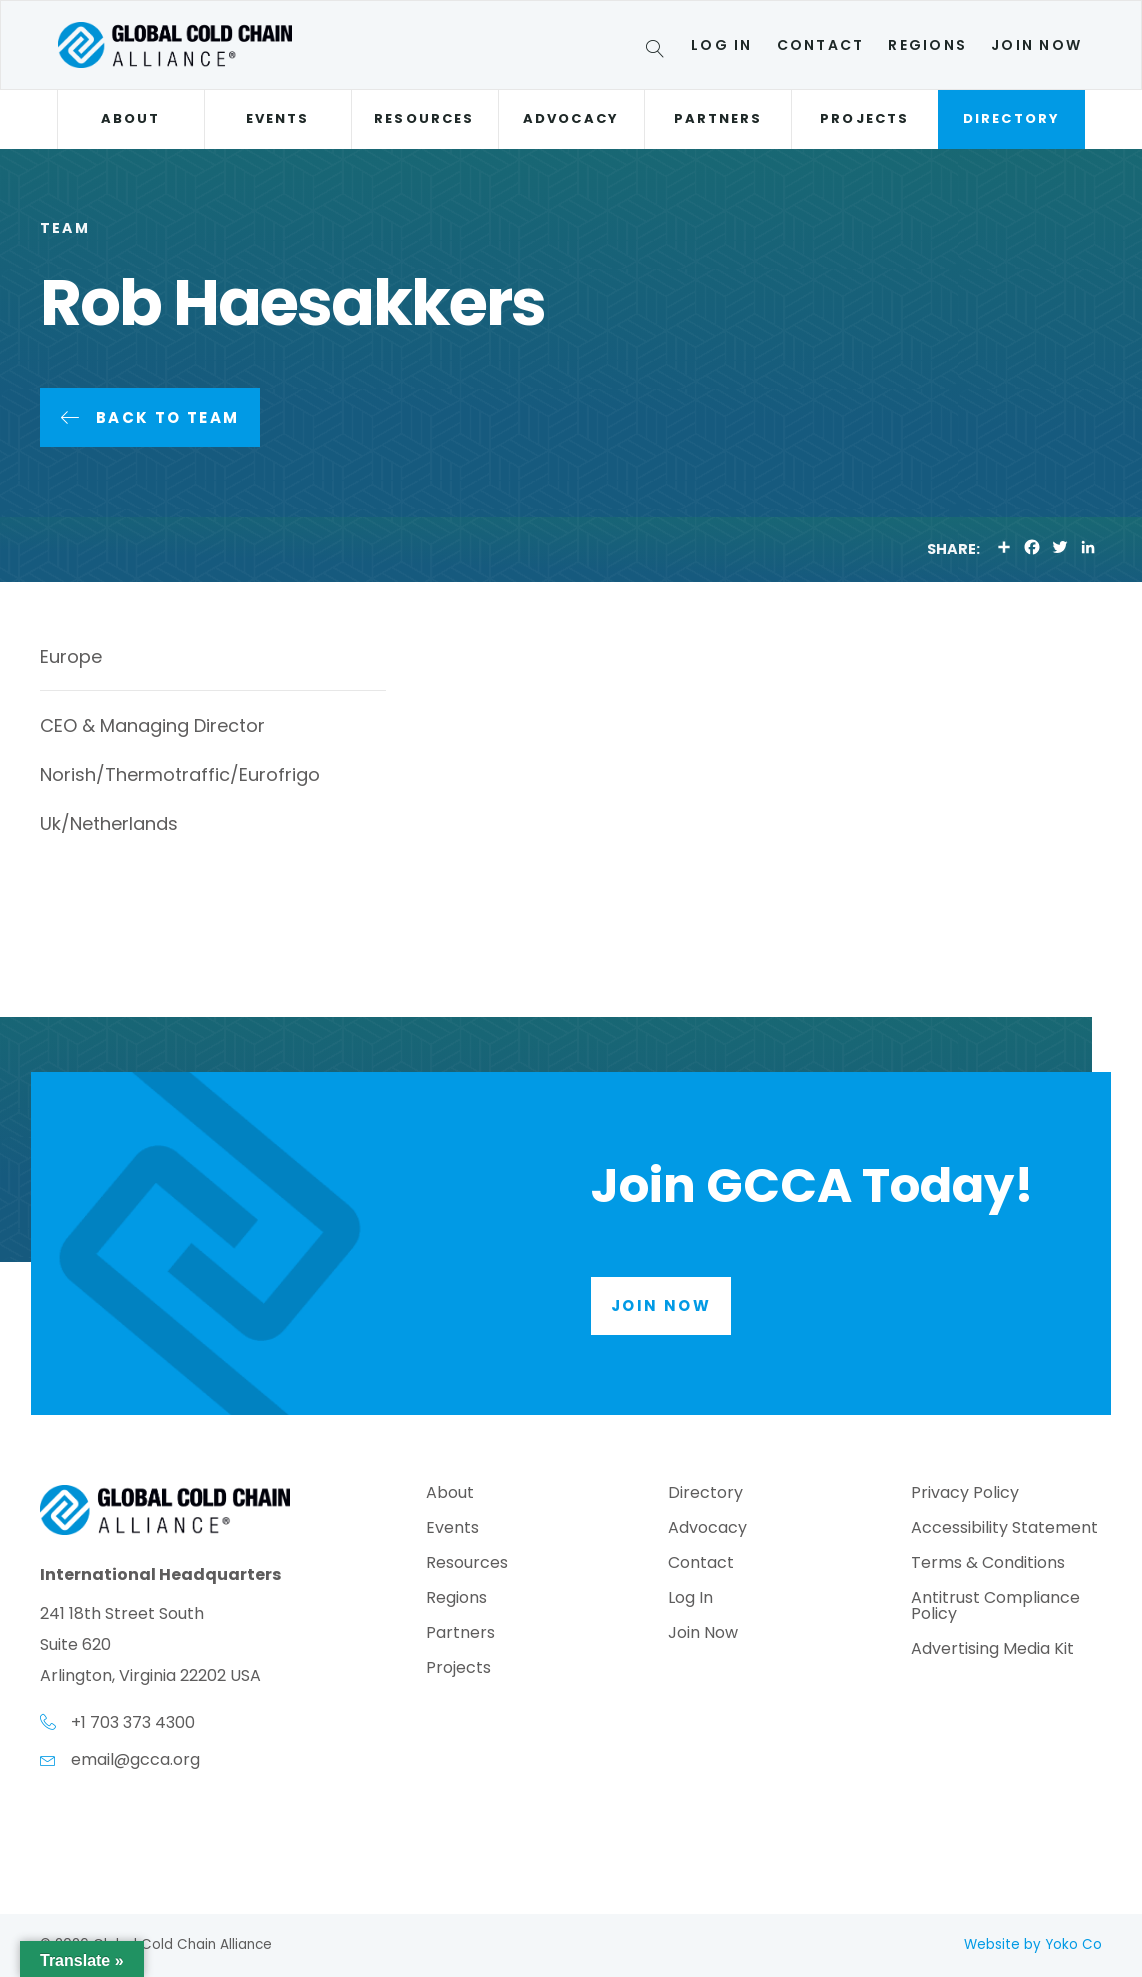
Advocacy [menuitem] (707, 1529)
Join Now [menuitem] (703, 1634)
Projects (864, 118)
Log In (721, 45)
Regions (927, 45)
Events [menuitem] (452, 1529)
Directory (1011, 118)
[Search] (658, 52)
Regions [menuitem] (456, 1599)
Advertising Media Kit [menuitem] (992, 1650)
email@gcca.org (135, 1759)
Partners (718, 118)
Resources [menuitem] (467, 1564)
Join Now (1036, 45)
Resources (424, 118)
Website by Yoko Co (1033, 1944)
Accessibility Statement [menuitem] (1004, 1529)
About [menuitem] (450, 1494)
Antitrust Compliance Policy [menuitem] (995, 1607)
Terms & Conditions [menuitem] (988, 1564)
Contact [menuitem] (701, 1564)
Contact (821, 45)
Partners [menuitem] (460, 1634)
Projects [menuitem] (458, 1669)
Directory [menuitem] (705, 1494)
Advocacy (571, 118)
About (130, 118)
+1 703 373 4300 (133, 1722)
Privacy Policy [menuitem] (965, 1494)
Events (277, 118)
